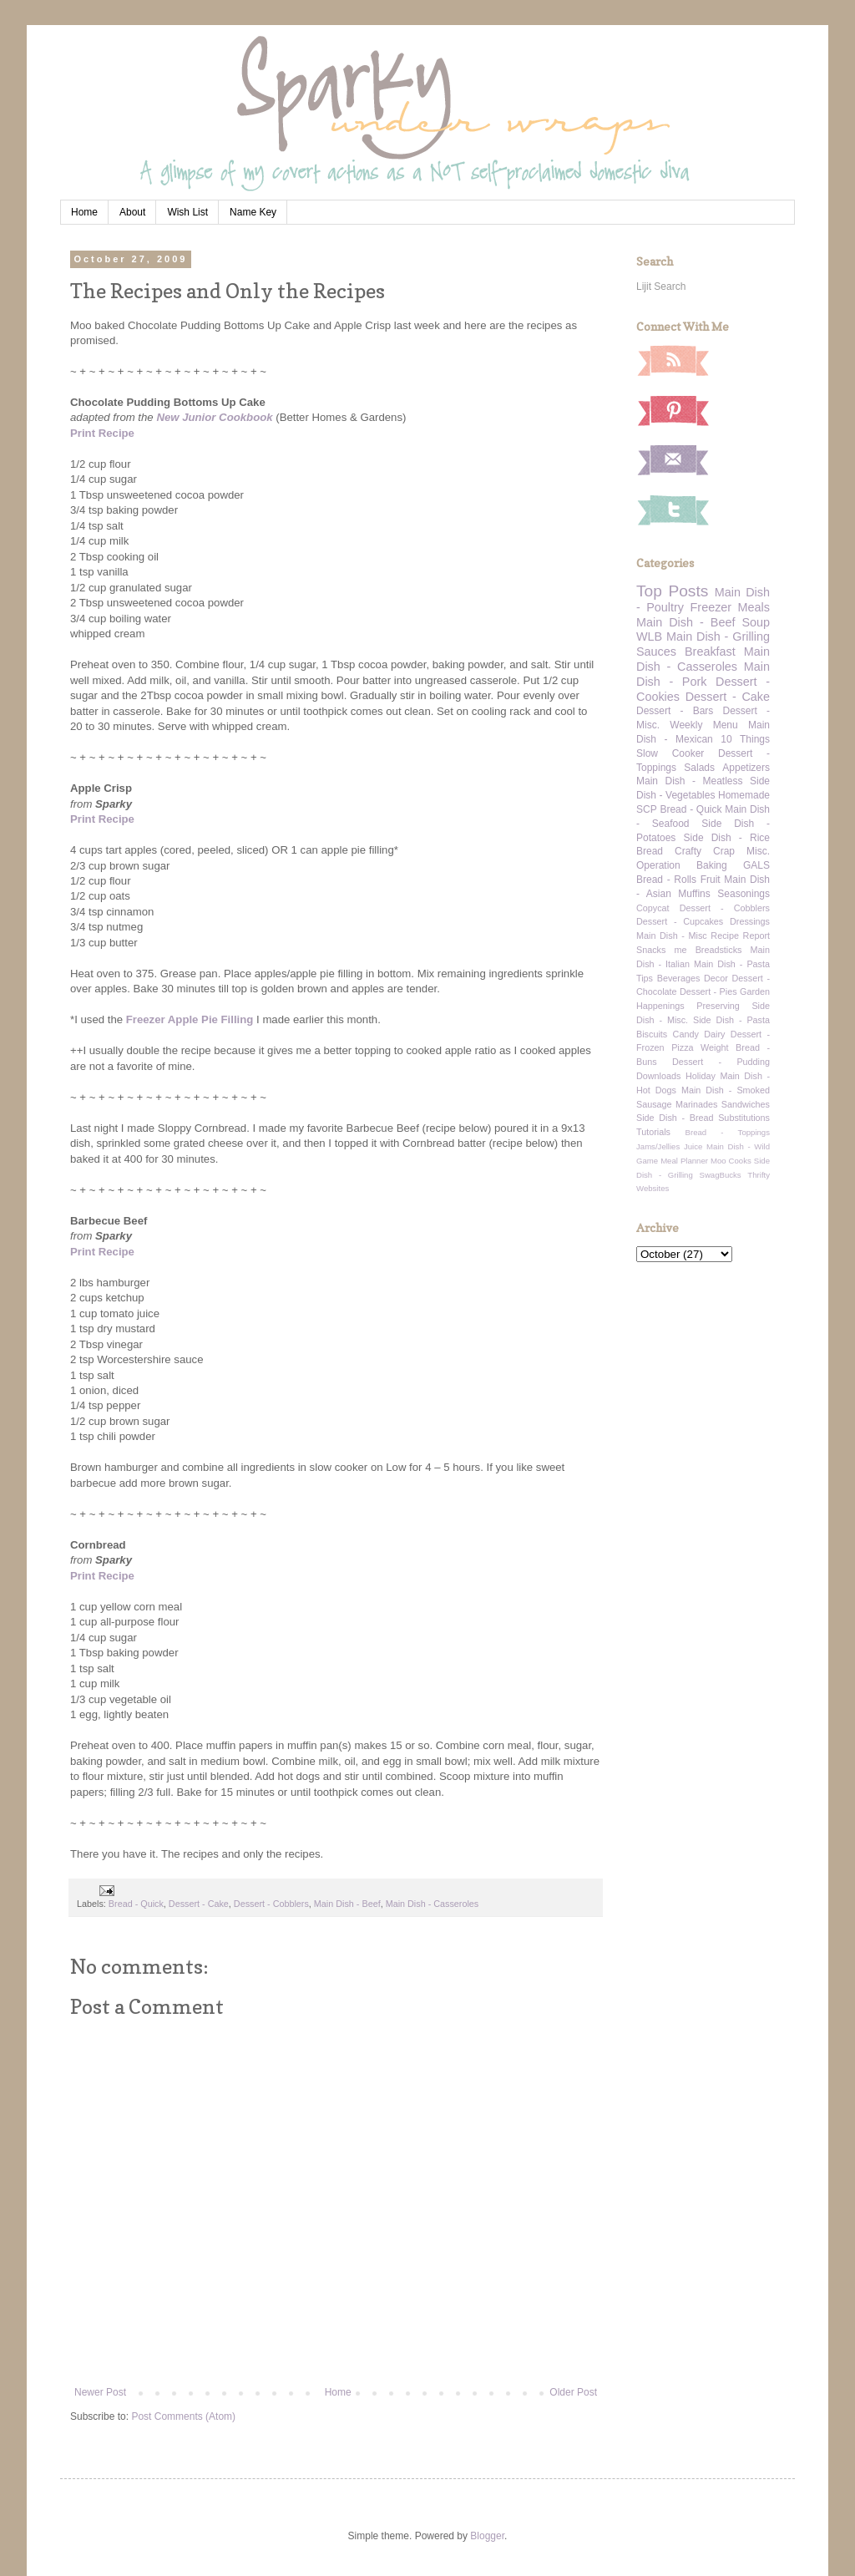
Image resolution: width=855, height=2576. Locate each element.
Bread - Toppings (728, 1132)
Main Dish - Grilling (718, 636)
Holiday (701, 1076)
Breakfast (710, 651)
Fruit (711, 879)
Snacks (650, 950)
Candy (686, 1034)
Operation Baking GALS (703, 865)
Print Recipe (102, 433)
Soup (755, 622)
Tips (644, 978)
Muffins (694, 894)
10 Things (745, 739)
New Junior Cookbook (214, 417)
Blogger (487, 2536)
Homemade (744, 795)
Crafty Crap (705, 851)
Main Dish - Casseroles (432, 1904)
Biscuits (651, 1034)
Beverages (679, 978)
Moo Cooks (731, 1160)
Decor (716, 978)
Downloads (658, 1076)
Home (84, 212)
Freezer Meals (730, 607)
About (132, 212)
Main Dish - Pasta (732, 964)
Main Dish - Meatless (689, 781)
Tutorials (653, 1132)
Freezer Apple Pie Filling (190, 1019)
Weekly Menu (703, 725)
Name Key (253, 212)
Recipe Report (740, 936)
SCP (646, 809)
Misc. (758, 851)
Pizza (682, 1047)
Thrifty (758, 1174)
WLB (649, 636)
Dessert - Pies (708, 991)
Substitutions (744, 1118)
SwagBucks (720, 1174)
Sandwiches (745, 1104)
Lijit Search (661, 286)
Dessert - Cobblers (271, 1904)
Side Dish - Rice (727, 838)
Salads (699, 767)
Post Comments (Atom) (183, 2416)
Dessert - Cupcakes (679, 921)
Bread (649, 851)
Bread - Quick (136, 1904)
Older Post (573, 2392)
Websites (652, 1188)
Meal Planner (684, 1160)
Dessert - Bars (674, 711)
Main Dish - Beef (347, 1904)
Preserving (718, 1006)
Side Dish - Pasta (731, 1020)
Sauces (656, 651)
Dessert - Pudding (721, 1062)
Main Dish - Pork (703, 674)
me (681, 950)
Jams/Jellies (658, 1146)
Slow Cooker (670, 753)
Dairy (714, 1034)
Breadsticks (719, 950)
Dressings (750, 921)
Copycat (653, 908)
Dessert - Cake (199, 1904)
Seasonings (743, 894)
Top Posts (672, 591)
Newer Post (100, 2392)
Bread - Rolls (666, 879)
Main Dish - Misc (671, 936)
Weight (714, 1047)
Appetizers (746, 767)
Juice (693, 1146)
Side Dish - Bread (675, 1118)
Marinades (696, 1104)
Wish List (187, 212)
